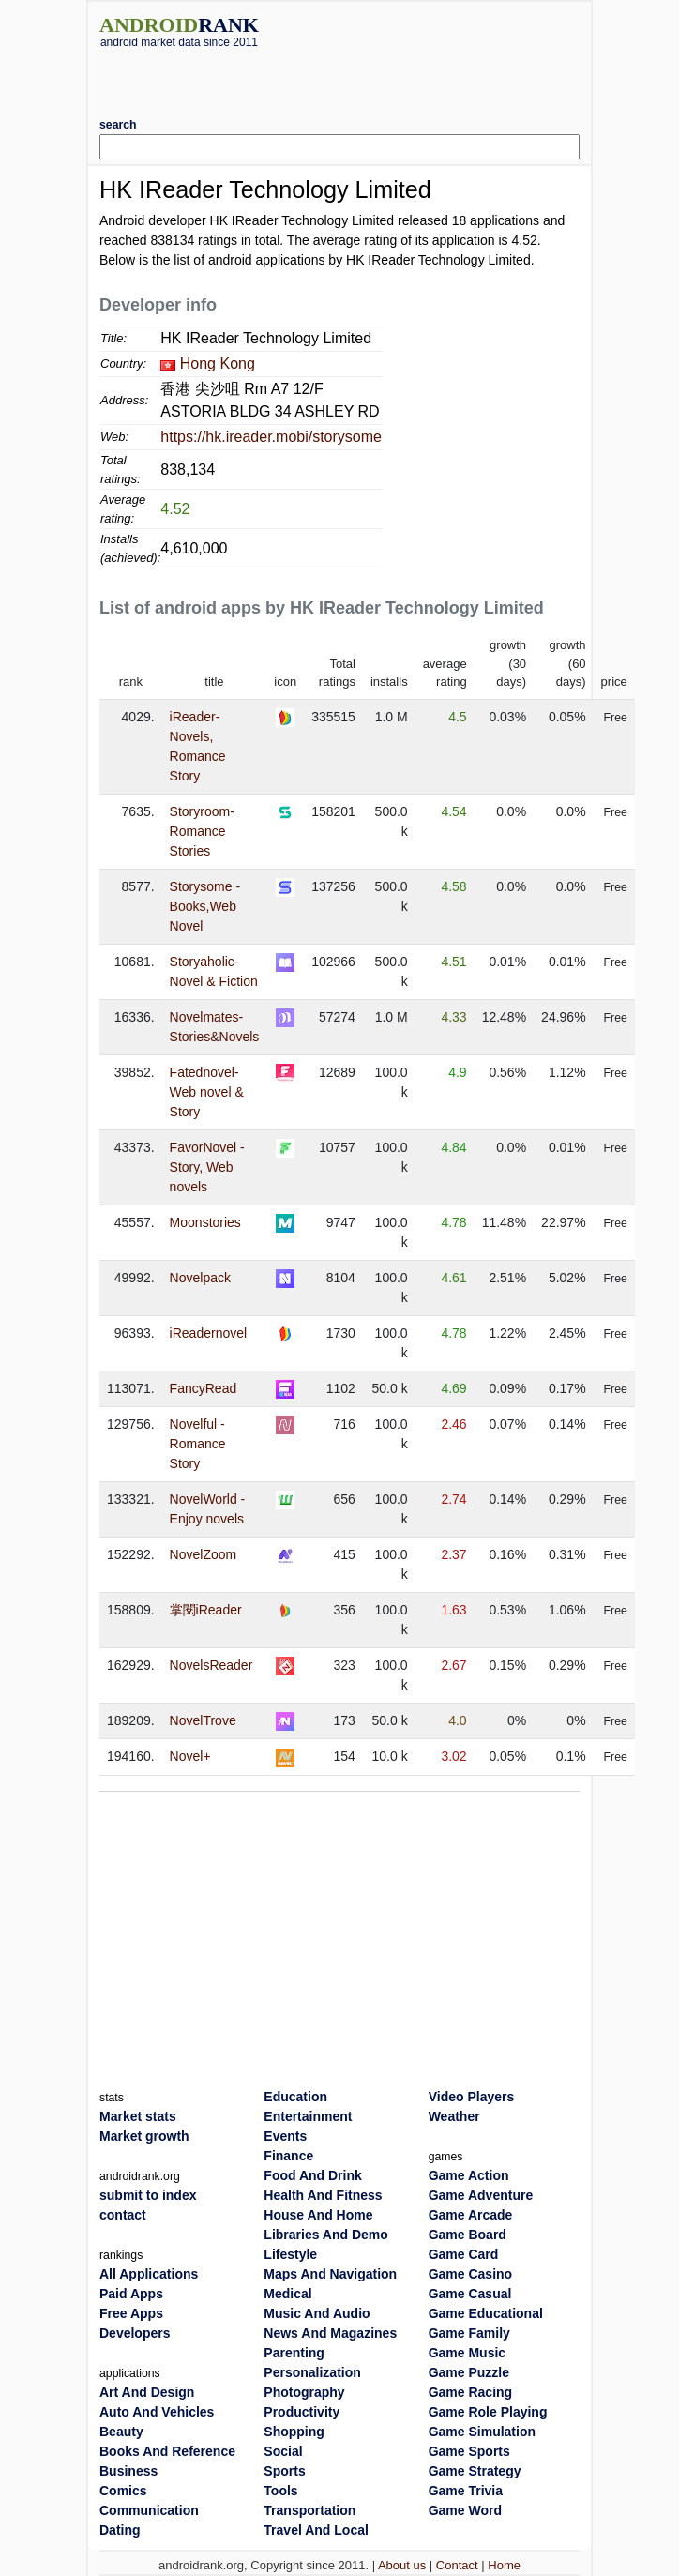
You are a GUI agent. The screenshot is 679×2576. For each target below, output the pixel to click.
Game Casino (470, 2273)
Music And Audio (317, 2313)
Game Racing (470, 2392)
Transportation (309, 2510)
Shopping (294, 2431)
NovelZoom (203, 1554)
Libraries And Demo (326, 2234)
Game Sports (469, 2451)
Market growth (144, 2136)
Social (283, 2451)
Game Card (464, 2254)
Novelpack (200, 1277)
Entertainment (308, 2116)
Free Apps (131, 2313)
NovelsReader (211, 1665)
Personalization (312, 2372)
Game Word (465, 2510)
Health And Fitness (323, 2195)
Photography (304, 2392)
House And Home (318, 2214)
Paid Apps (131, 2293)
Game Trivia (466, 2490)
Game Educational (486, 2313)
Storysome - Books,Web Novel (205, 906)
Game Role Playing (488, 2411)
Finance (288, 2155)
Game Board (467, 2234)
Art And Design (146, 2392)
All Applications (148, 2273)
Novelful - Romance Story (198, 1444)
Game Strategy (475, 2470)
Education (295, 2096)
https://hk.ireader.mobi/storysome (271, 437)
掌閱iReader (206, 1609)
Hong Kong (217, 363)
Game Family (469, 2333)
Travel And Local (316, 2530)
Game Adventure (481, 2195)
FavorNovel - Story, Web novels (207, 1167)
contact (122, 2214)
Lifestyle (290, 2254)
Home (504, 2565)
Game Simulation (482, 2431)
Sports (284, 2470)
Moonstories (205, 1222)
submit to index (147, 2195)
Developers (134, 2333)
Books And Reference (167, 2451)
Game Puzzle (469, 2372)
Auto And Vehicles (156, 2411)
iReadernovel (209, 1333)
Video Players (472, 2096)
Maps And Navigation (330, 2273)
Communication (149, 2510)
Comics (123, 2490)
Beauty (121, 2431)
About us (402, 2565)
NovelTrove (203, 1720)
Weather (454, 2116)
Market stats (137, 2116)
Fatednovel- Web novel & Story (207, 1092)
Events (285, 2136)
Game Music (467, 2352)
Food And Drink (312, 2175)
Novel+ (190, 1756)
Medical (287, 2293)
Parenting (294, 2352)
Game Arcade (471, 2214)
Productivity (302, 2411)
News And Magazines (330, 2333)
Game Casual (470, 2293)
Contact (457, 2565)
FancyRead (203, 1388)
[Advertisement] (339, 76)
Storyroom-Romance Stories (202, 831)
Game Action (469, 2175)
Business (128, 2470)
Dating (120, 2530)
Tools (280, 2490)
